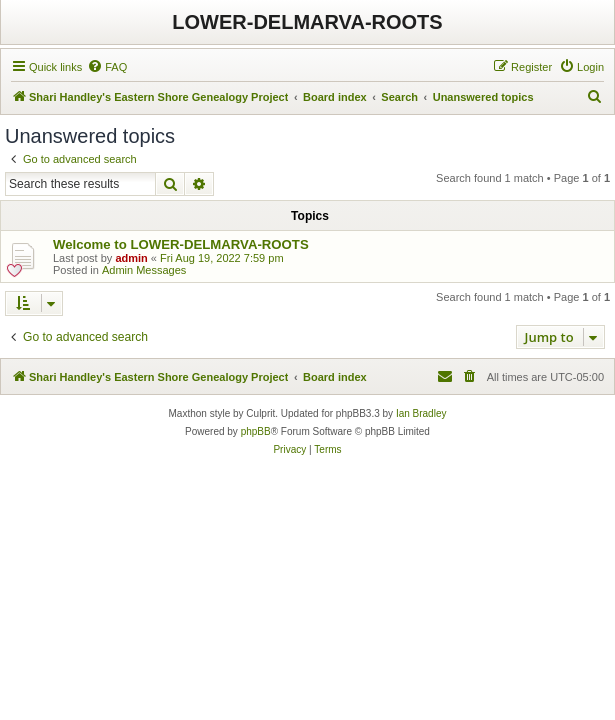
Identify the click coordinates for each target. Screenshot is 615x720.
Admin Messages (144, 270)
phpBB (256, 431)
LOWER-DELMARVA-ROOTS (307, 22)
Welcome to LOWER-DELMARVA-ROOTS (181, 244)
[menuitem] (107, 67)
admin (131, 258)
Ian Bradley (421, 413)
